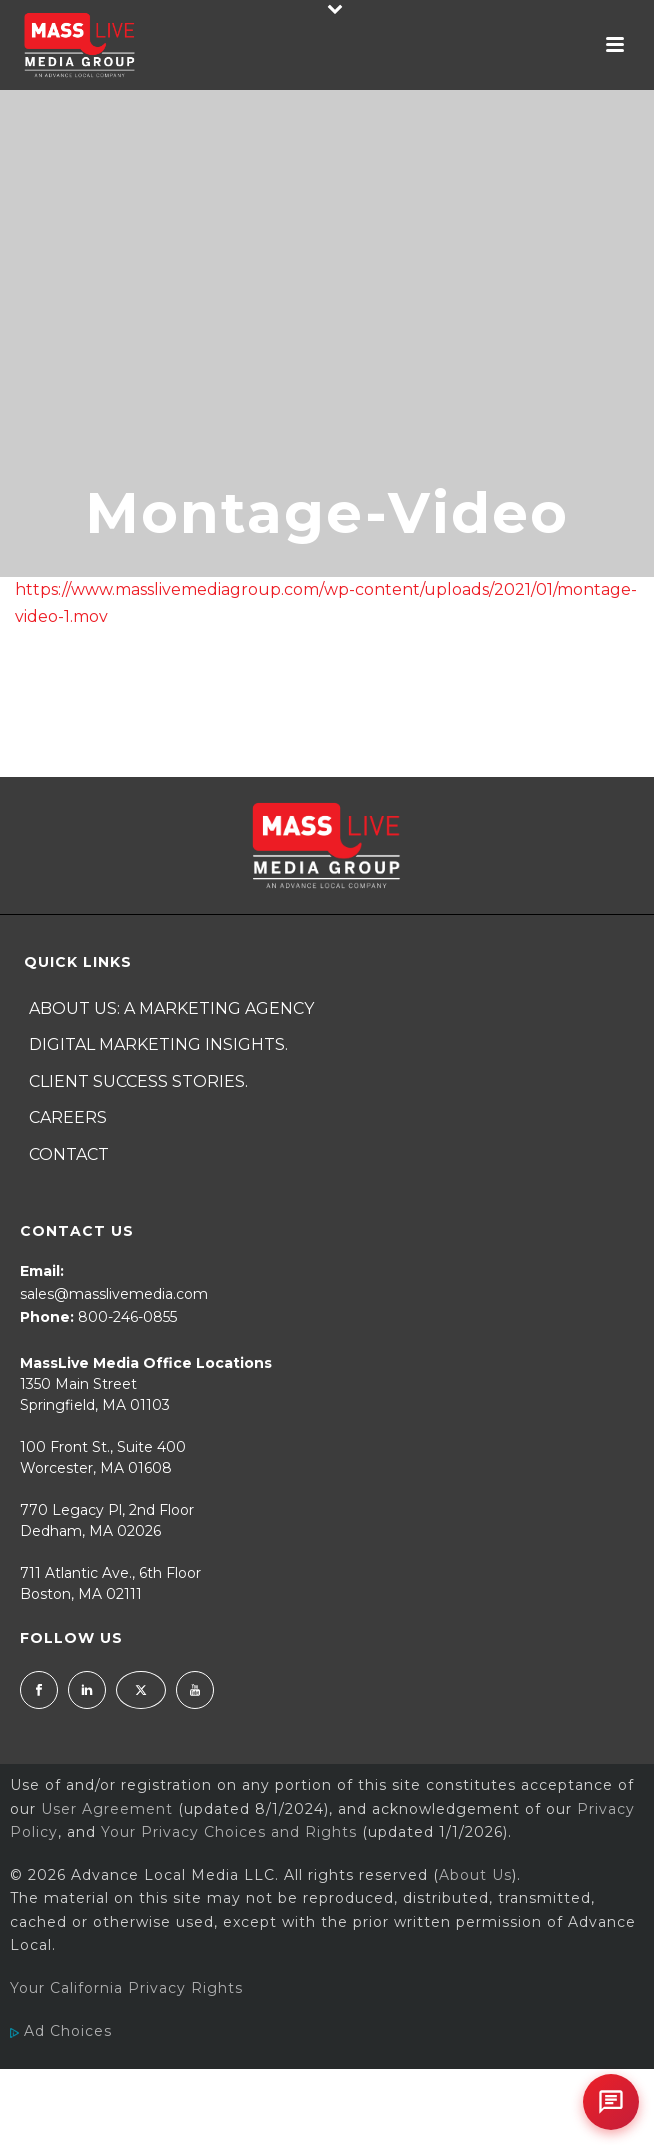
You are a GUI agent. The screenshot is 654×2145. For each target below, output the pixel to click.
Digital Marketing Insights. (158, 1044)
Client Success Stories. (138, 1081)
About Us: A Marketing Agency (171, 1008)
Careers (68, 1117)
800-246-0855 (127, 1317)
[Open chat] (611, 2102)
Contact (69, 1154)
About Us (475, 1875)
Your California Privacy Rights (126, 1988)
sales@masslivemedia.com (114, 1294)
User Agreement (107, 1809)
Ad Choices (61, 2031)
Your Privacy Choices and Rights (229, 1832)
